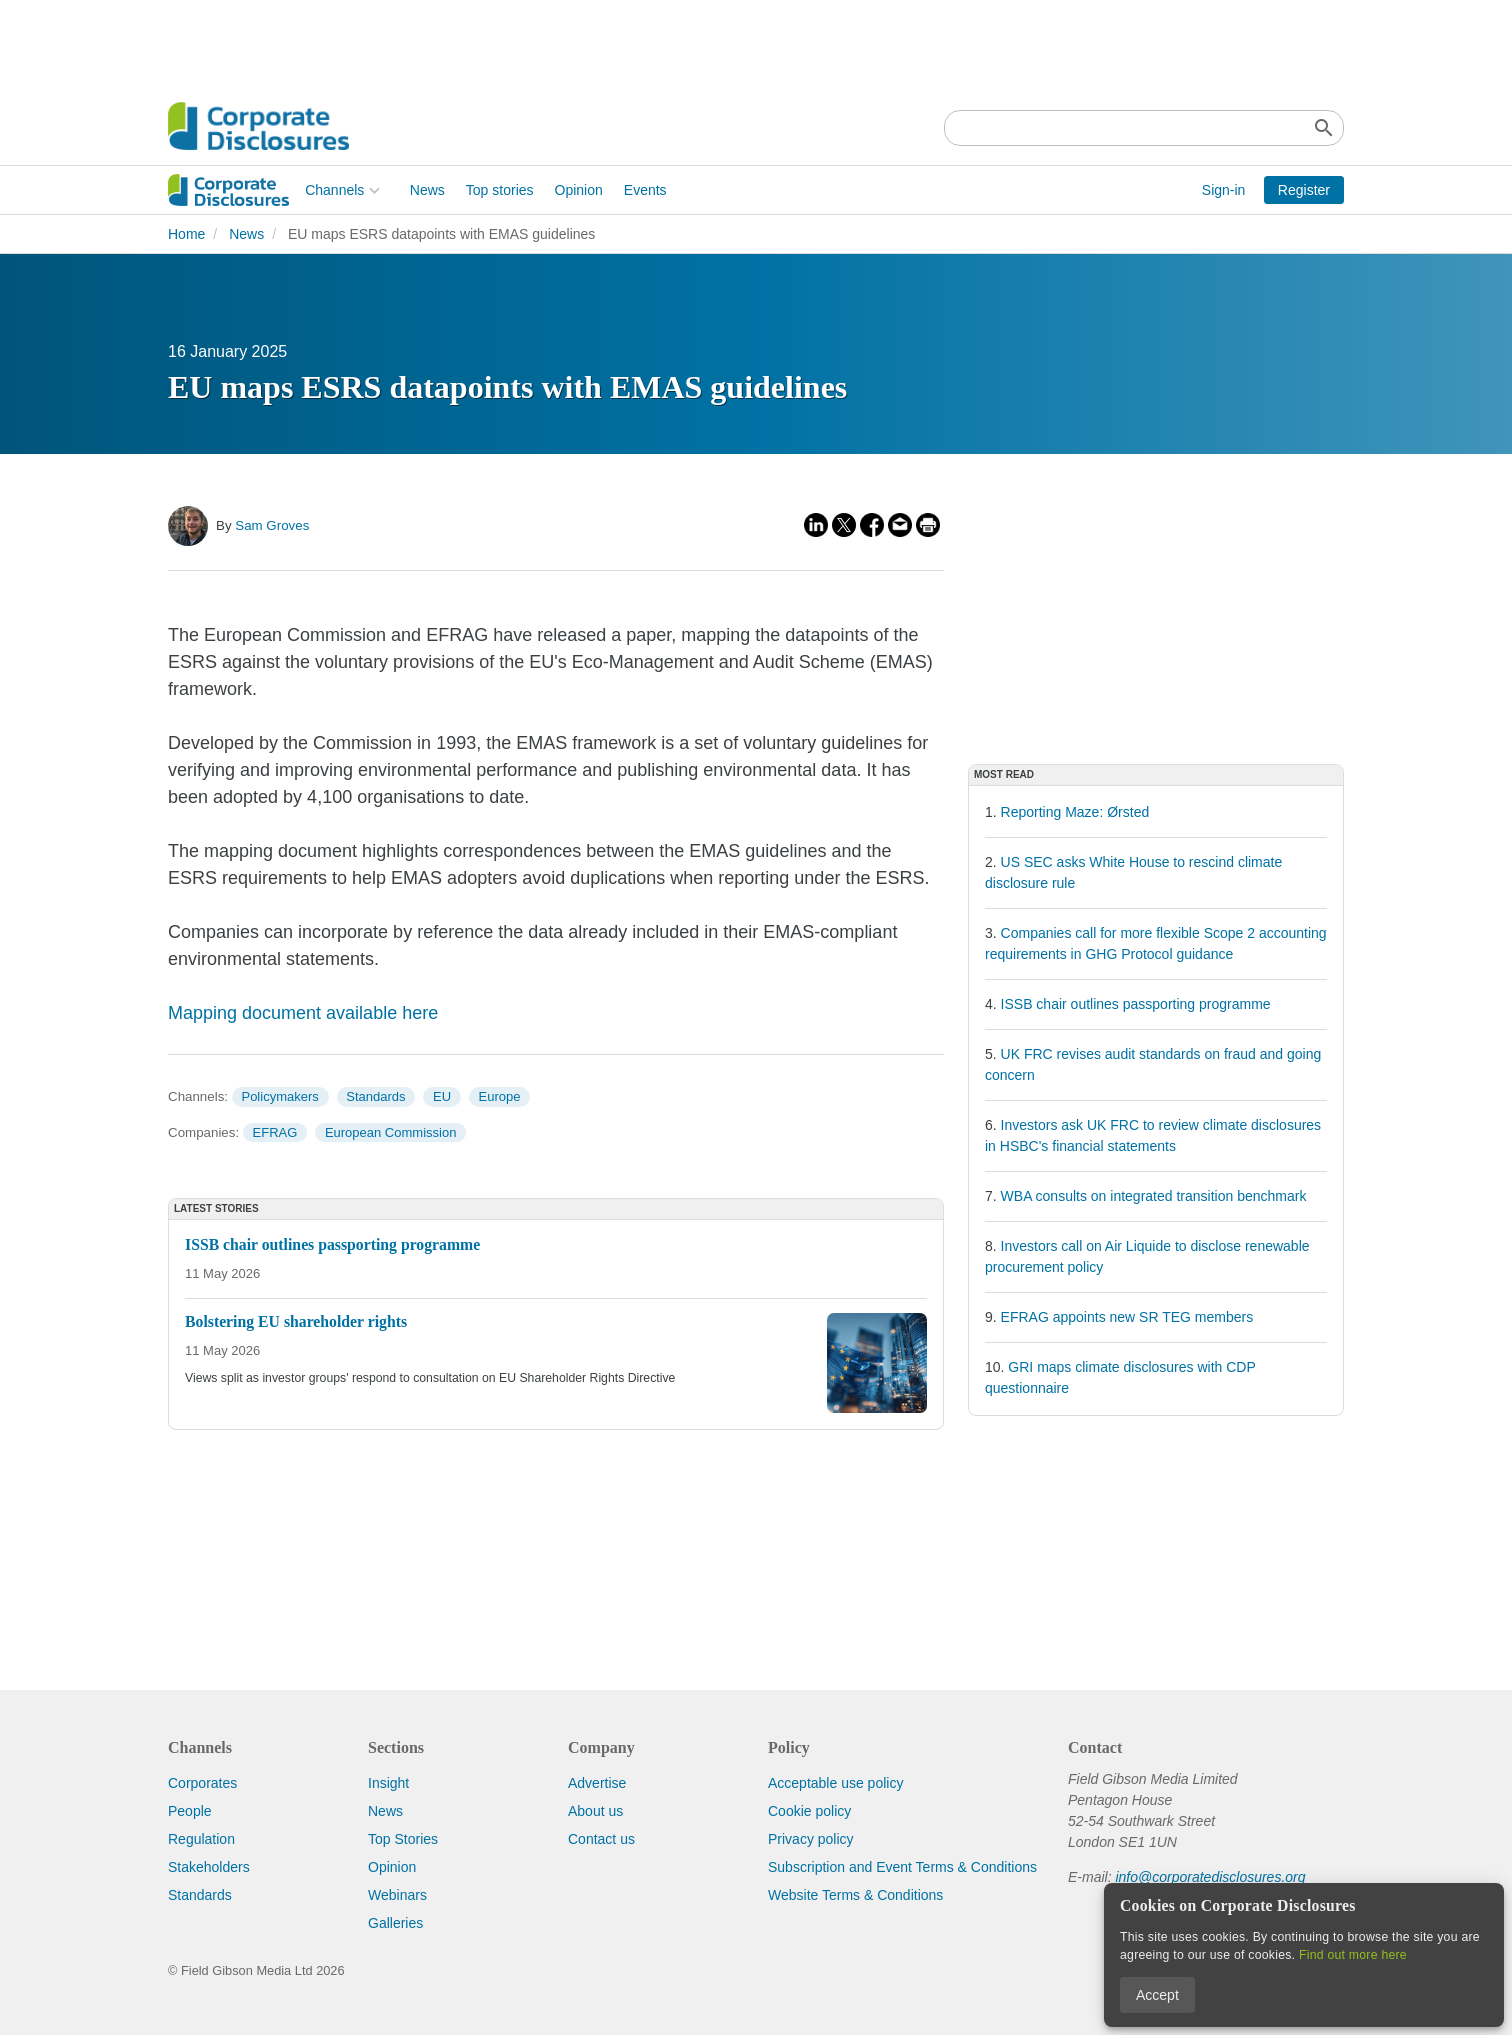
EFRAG (275, 1132)
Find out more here (1353, 1955)
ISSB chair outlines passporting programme (1136, 1004)
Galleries (395, 1923)
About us (595, 1811)
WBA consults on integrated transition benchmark (1154, 1196)
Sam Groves (272, 525)
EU (442, 1096)
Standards (375, 1096)
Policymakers (279, 1096)
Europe (500, 1096)
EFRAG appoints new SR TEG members (1127, 1317)
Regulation (201, 1839)
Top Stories (403, 1839)
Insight (388, 1783)
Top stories (363, 190)
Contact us (601, 1839)
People (190, 1811)
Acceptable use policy (835, 1783)
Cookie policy (809, 1811)
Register (1304, 190)
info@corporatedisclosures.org (1210, 1877)
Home (186, 234)
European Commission (391, 1132)
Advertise (597, 1783)
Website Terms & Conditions (855, 1895)
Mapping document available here (303, 1013)
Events (508, 190)
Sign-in (1224, 190)
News (290, 190)
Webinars (397, 1895)
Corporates (202, 1783)
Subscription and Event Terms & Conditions (902, 1867)
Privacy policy (811, 1839)
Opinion (441, 190)
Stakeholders (209, 1867)
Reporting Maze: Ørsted (1075, 812)
